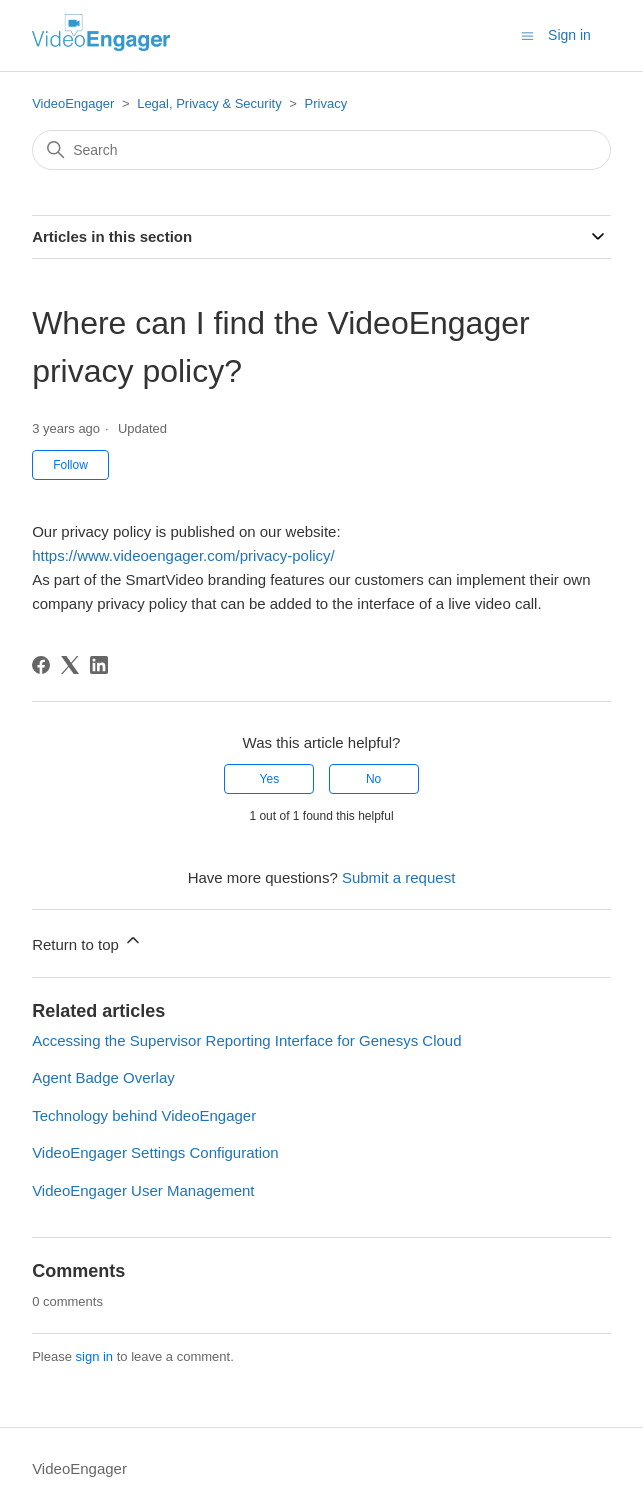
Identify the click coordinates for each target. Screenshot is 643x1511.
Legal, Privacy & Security (209, 103)
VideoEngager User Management (143, 1190)
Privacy (326, 103)
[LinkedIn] (99, 665)
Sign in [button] (569, 35)
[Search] (321, 150)
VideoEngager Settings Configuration (155, 1152)
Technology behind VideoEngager (144, 1115)
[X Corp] (70, 665)
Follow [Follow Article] (70, 465)
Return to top (87, 941)
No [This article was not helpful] (373, 779)
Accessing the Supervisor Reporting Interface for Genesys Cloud (246, 1040)
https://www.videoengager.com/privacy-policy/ (183, 555)
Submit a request (398, 877)
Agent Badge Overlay (103, 1077)
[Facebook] (41, 665)
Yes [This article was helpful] (270, 779)
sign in (95, 1356)
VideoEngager (73, 103)
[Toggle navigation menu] (527, 34)
